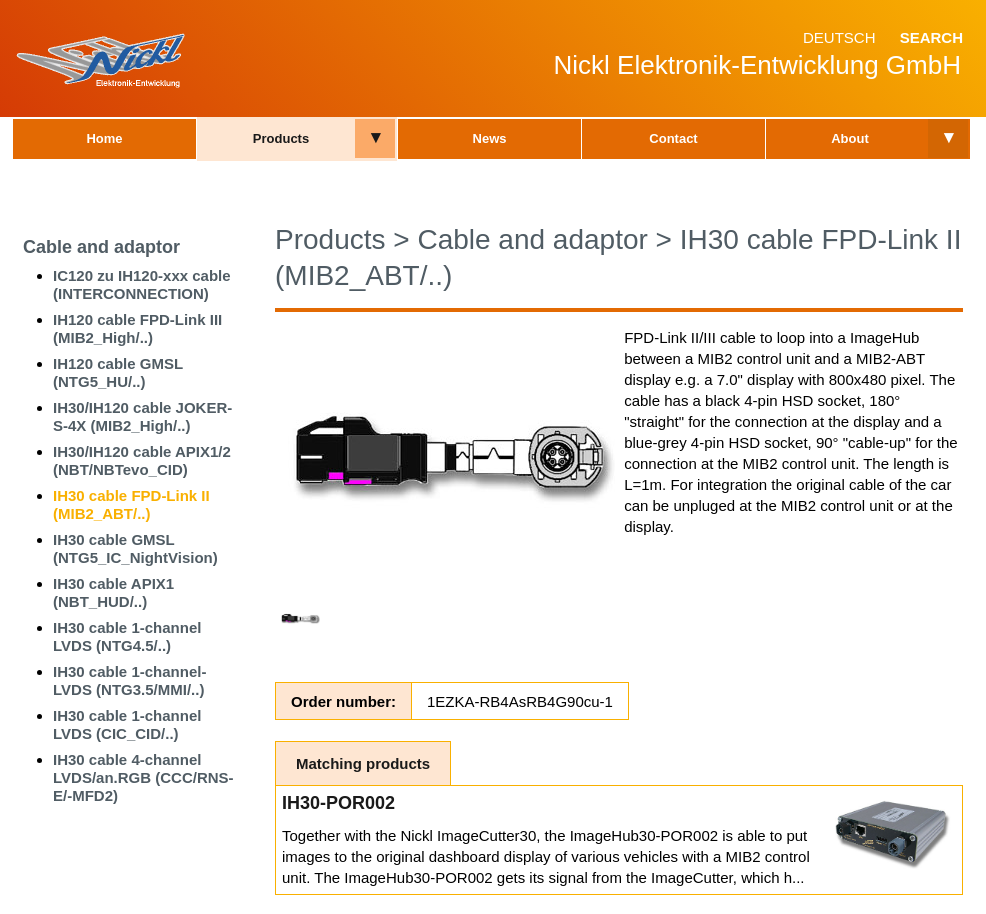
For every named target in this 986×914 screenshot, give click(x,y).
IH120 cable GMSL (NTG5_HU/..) (118, 372)
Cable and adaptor (101, 247)
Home (104, 138)
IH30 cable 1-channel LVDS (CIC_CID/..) (127, 724)
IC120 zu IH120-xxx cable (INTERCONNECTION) (142, 284)
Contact (673, 138)
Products (281, 138)
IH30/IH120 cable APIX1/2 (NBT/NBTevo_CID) (142, 460)
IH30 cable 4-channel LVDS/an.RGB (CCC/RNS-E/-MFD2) (143, 777)
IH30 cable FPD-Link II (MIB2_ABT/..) (131, 504)
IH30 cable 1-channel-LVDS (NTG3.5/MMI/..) (129, 680)
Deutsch (839, 37)
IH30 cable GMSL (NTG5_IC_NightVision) (135, 548)
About (850, 138)
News (490, 138)
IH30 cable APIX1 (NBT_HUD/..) (113, 592)
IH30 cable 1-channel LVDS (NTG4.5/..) (127, 636)
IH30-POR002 (338, 803)
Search (931, 37)
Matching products (363, 763)
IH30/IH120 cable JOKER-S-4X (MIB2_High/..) (142, 416)
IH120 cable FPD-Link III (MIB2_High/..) (137, 328)
